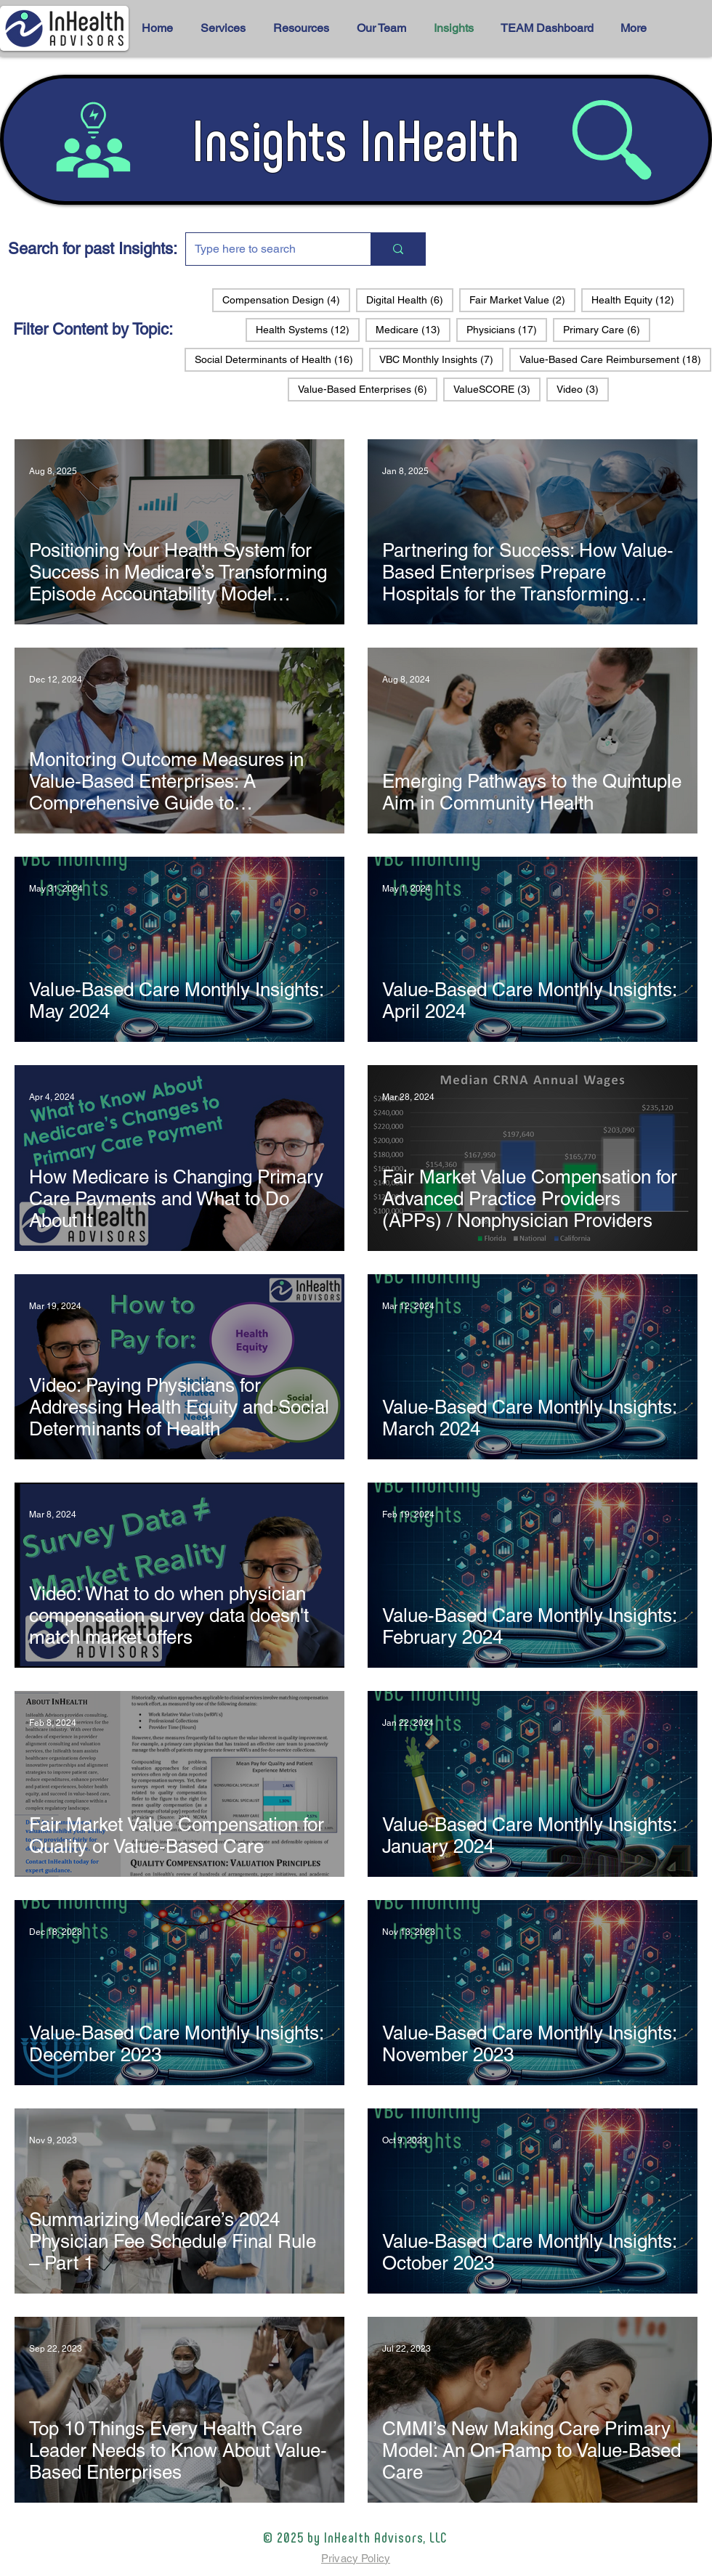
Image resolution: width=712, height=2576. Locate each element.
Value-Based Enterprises (367, 389)
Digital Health (409, 299)
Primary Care (606, 329)
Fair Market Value (522, 299)
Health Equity (637, 299)
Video (583, 389)
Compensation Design (286, 299)
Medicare (413, 329)
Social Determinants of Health (279, 359)
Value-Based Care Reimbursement (615, 359)
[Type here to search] (267, 249)
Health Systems (308, 329)
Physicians (506, 329)
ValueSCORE (497, 389)
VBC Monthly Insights (441, 359)
